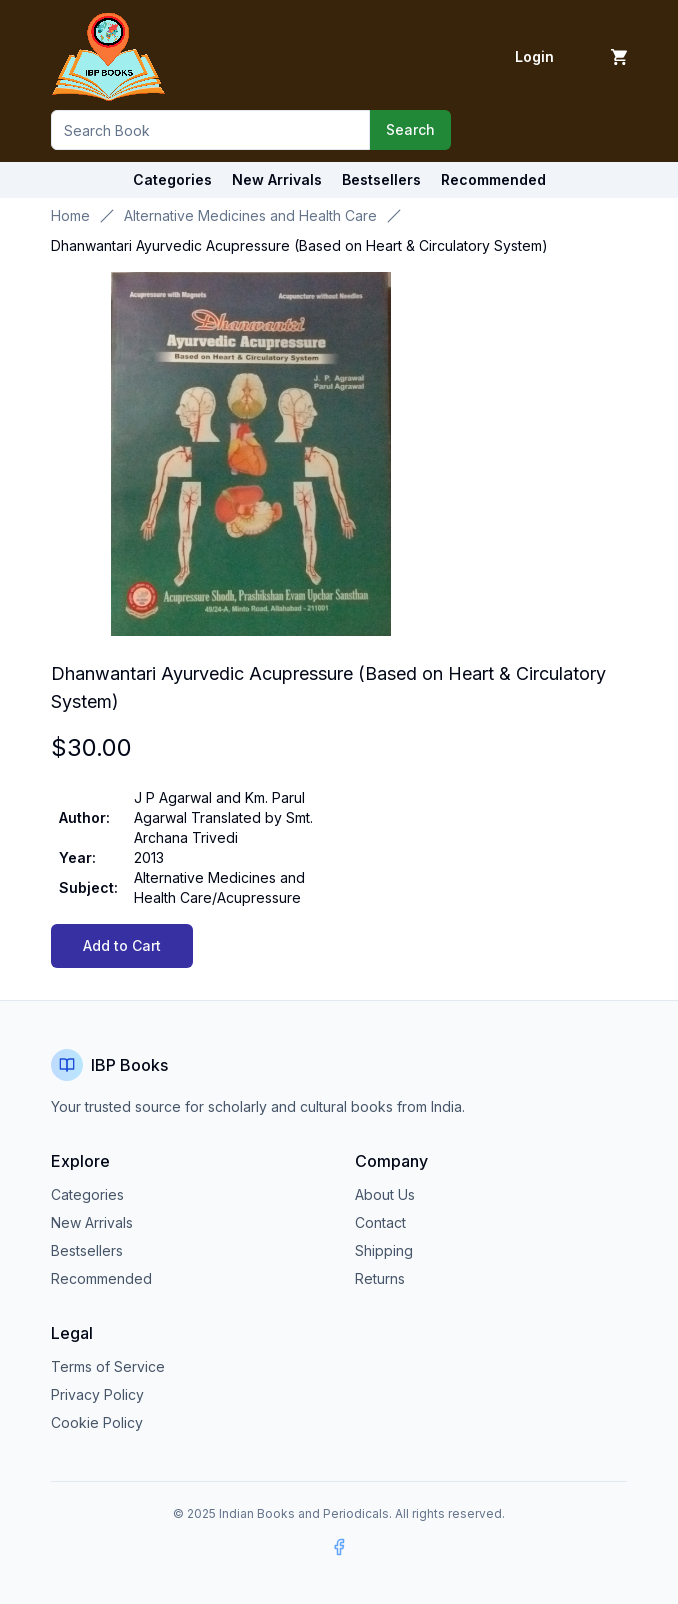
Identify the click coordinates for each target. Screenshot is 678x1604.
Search (410, 129)
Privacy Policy (97, 1394)
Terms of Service (108, 1366)
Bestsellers (87, 1250)
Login (534, 56)
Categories (172, 179)
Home (70, 215)
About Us (385, 1194)
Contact (380, 1222)
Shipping (384, 1250)
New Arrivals (92, 1222)
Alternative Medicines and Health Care (250, 215)
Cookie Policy (97, 1422)
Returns (380, 1278)
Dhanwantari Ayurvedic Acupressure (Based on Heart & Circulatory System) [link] (299, 245)
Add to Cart (122, 945)
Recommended (101, 1278)
